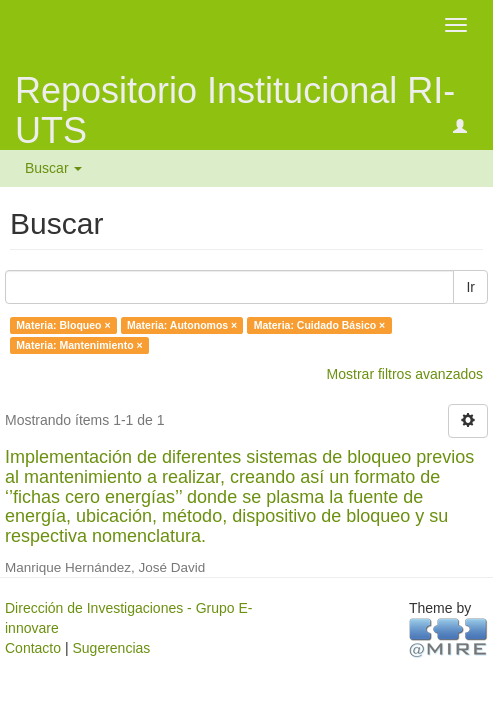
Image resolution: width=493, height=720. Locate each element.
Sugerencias (111, 648)
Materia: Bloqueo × (63, 325)
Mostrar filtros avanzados (405, 374)
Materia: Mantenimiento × (79, 345)
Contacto (33, 648)
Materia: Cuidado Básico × (320, 325)
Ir (470, 287)
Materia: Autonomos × (182, 325)
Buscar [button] (53, 168)
